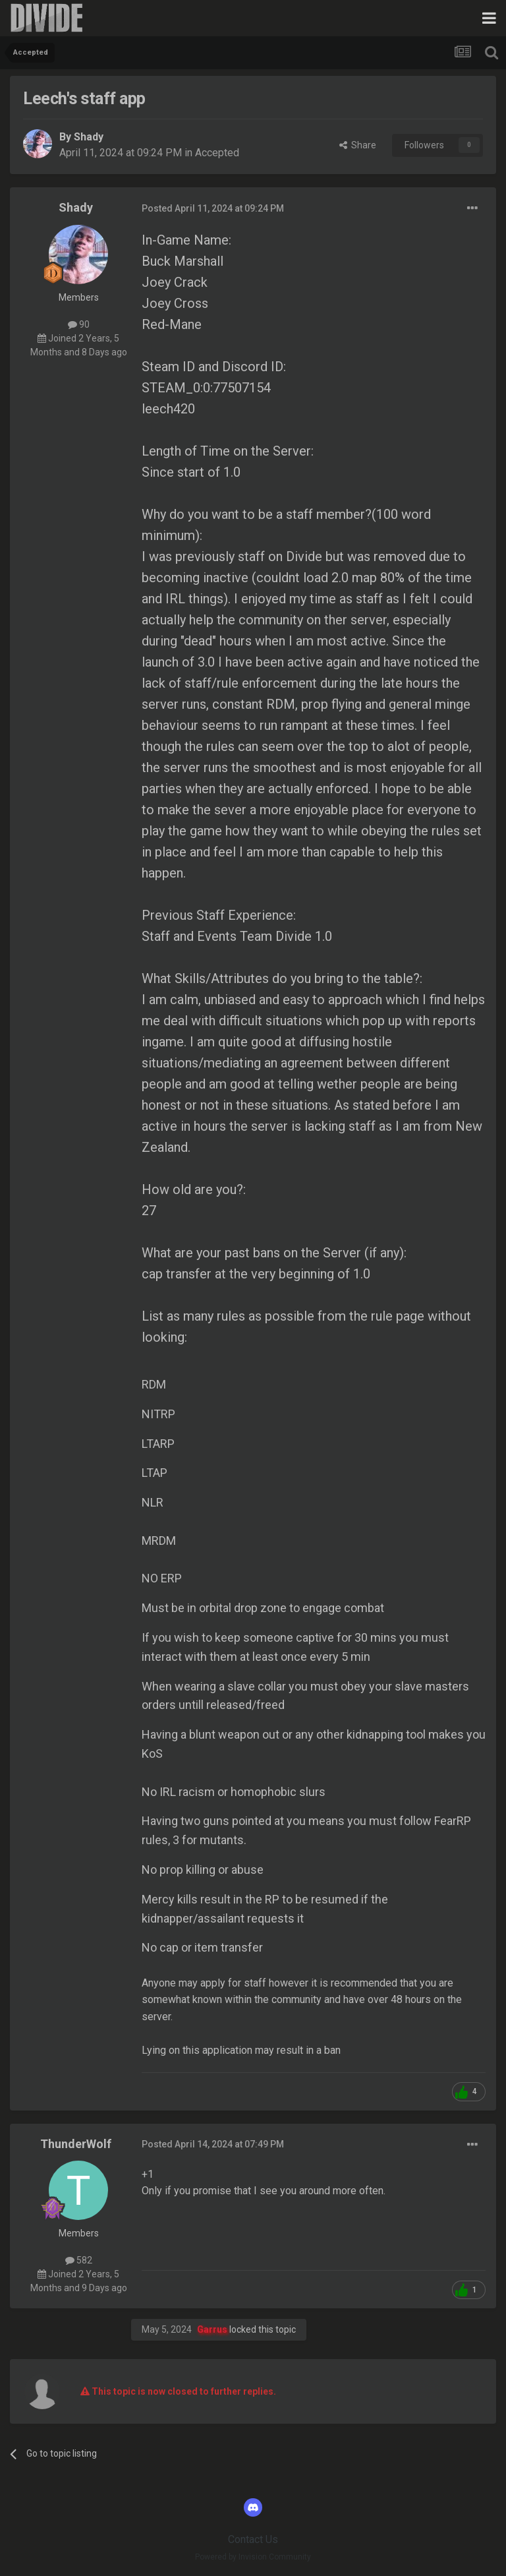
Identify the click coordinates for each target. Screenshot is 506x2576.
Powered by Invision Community (253, 2556)
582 (78, 2260)
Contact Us (253, 2539)
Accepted (217, 152)
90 (79, 324)
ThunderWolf (75, 2144)
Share (357, 145)
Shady (88, 137)
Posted (213, 208)
